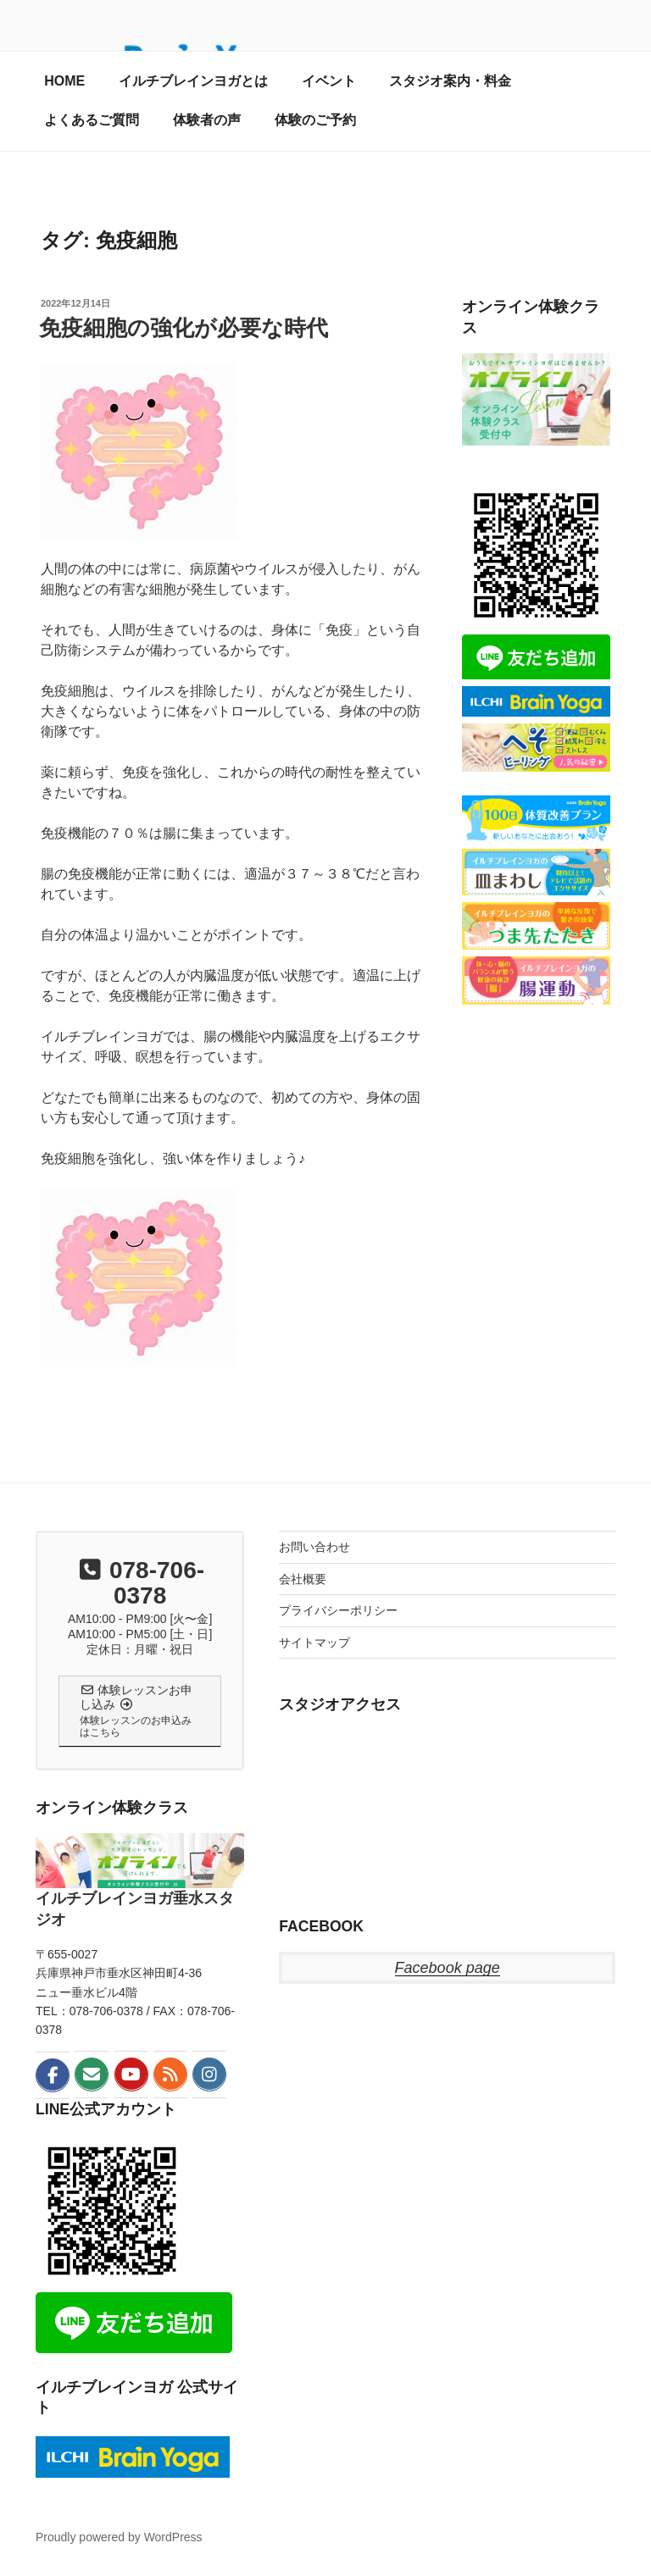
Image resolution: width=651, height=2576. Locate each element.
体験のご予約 (315, 120)
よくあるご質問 (91, 120)
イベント (329, 81)
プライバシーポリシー (338, 1610)
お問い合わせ (314, 1547)
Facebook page (447, 1967)
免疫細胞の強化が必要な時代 (183, 328)
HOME (64, 81)
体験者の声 (207, 120)
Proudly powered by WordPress (119, 2537)
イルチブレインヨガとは (193, 81)
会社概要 (302, 1579)
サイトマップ (314, 1642)
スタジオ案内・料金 (450, 81)
